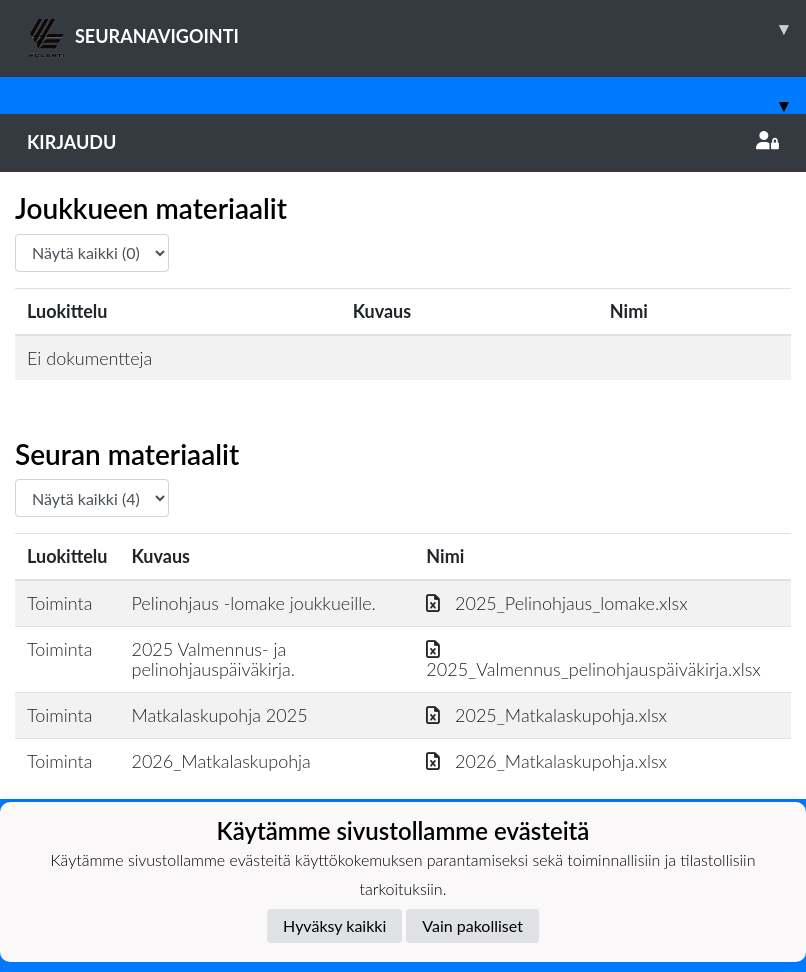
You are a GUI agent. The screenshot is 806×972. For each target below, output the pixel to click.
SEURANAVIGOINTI (416, 29)
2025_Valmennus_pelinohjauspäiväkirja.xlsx (593, 659)
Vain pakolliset (472, 925)
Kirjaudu (403, 142)
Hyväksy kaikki (334, 925)
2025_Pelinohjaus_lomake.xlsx (556, 603)
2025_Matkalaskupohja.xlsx (546, 715)
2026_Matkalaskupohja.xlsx (546, 761)
